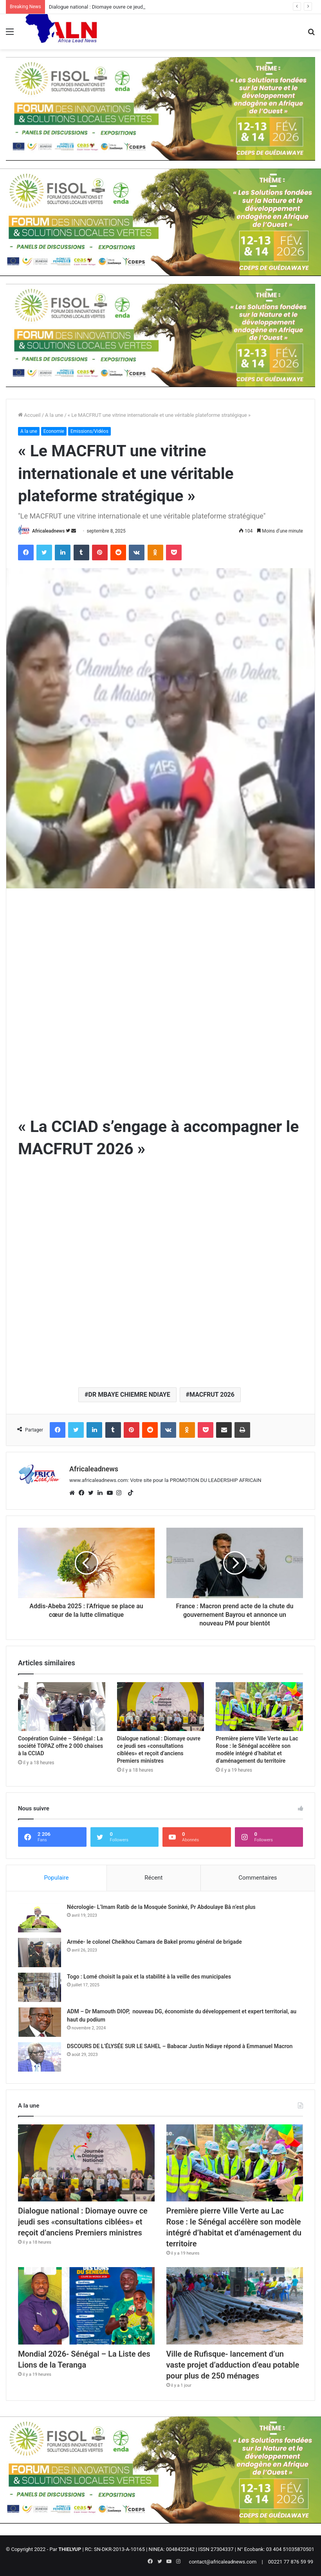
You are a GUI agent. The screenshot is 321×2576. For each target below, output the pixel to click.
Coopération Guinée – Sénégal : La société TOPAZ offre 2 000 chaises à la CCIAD (60, 1745)
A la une (54, 415)
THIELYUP (69, 2549)
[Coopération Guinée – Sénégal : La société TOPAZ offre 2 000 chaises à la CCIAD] (61, 1706)
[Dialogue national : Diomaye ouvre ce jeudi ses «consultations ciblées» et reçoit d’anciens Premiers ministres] (160, 1706)
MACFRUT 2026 (211, 1394)
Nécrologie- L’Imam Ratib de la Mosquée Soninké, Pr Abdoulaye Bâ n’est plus (161, 1907)
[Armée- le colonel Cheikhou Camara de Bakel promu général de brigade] (39, 1952)
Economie (53, 431)
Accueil (29, 415)
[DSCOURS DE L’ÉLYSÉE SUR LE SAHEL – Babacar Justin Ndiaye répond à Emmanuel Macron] (39, 2057)
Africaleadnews (48, 531)
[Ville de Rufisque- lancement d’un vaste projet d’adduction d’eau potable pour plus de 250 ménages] (234, 2305)
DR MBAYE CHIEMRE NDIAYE (129, 1394)
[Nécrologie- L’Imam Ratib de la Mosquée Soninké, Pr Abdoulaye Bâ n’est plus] (39, 1917)
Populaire (56, 1877)
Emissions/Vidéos (89, 431)
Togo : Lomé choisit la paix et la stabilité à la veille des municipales (149, 1976)
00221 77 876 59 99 (290, 2562)
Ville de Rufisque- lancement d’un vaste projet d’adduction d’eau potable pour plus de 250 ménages (232, 2364)
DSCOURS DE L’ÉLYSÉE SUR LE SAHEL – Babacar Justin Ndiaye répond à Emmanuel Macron (179, 2046)
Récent (153, 1877)
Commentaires (257, 1877)
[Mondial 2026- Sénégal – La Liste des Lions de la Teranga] (86, 2305)
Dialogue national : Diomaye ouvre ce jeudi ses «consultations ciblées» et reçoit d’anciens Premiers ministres (83, 2221)
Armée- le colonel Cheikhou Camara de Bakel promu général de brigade (154, 1942)
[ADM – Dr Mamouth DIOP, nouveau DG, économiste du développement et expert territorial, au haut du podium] (39, 2022)
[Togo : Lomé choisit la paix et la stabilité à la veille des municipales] (39, 1987)
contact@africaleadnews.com (223, 2562)
